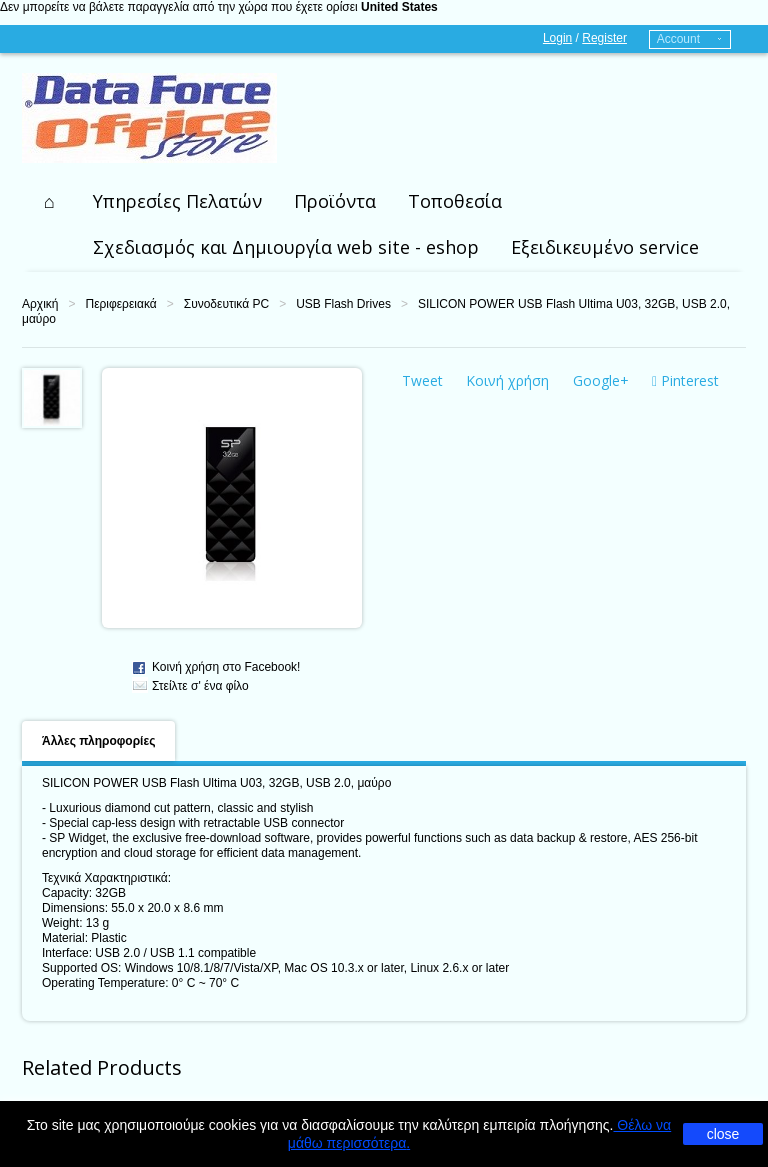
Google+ (601, 380)
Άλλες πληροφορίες (98, 741)
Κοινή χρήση (507, 380)
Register (604, 38)
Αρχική (40, 304)
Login (557, 38)
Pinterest (685, 380)
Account (678, 39)
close (723, 1134)
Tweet (422, 380)
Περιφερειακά (120, 304)
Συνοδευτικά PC (226, 304)
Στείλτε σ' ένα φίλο (200, 686)
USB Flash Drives (343, 304)
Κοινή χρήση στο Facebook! (226, 667)
